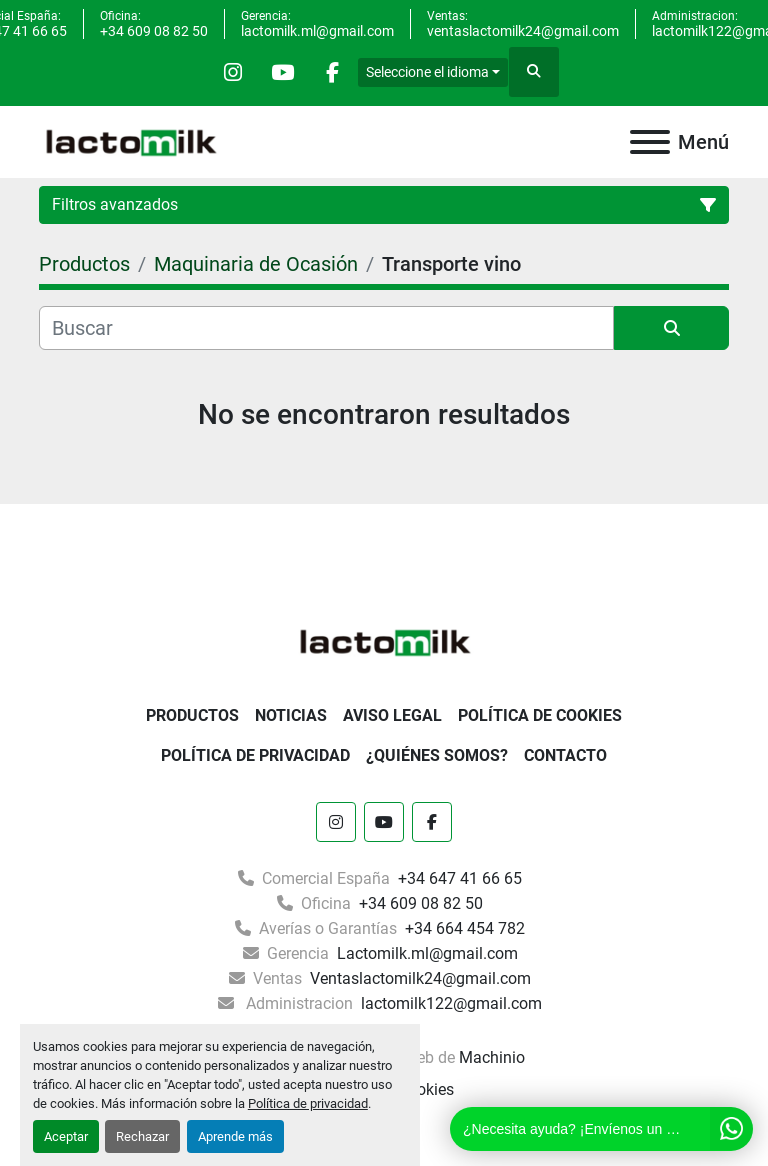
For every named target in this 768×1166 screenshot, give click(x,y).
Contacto (565, 755)
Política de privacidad (308, 1103)
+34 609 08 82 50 (154, 31)
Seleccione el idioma (429, 72)
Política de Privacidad (255, 755)
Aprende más (235, 1136)
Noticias (291, 715)
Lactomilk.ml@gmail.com (425, 953)
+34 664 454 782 (463, 928)
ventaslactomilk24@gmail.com (523, 31)
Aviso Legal (392, 715)
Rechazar (142, 1136)
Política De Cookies (540, 715)
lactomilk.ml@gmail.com (317, 31)
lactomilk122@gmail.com (449, 1003)
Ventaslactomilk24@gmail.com (418, 978)
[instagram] (232, 72)
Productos (192, 715)
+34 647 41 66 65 (458, 878)
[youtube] (283, 72)
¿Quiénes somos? (437, 755)
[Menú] (650, 142)
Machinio (492, 1057)
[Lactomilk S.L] (384, 640)
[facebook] (334, 72)
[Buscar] (326, 328)
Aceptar (66, 1136)
